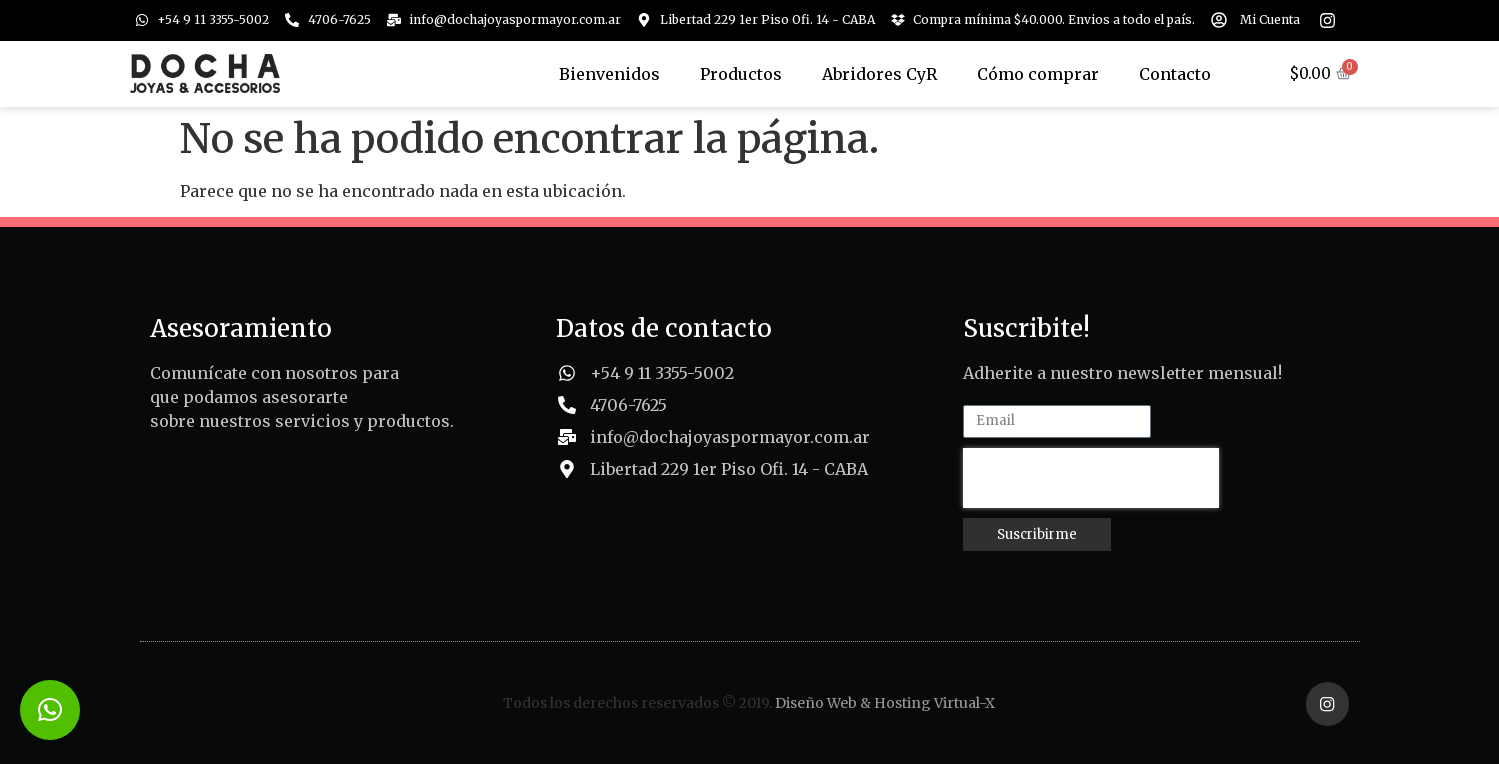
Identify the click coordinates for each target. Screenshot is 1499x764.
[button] (50, 710)
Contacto (1175, 74)
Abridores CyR (879, 74)
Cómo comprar (1038, 74)
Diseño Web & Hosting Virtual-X (885, 702)
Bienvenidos (609, 74)
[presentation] (1091, 478)
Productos (741, 74)
